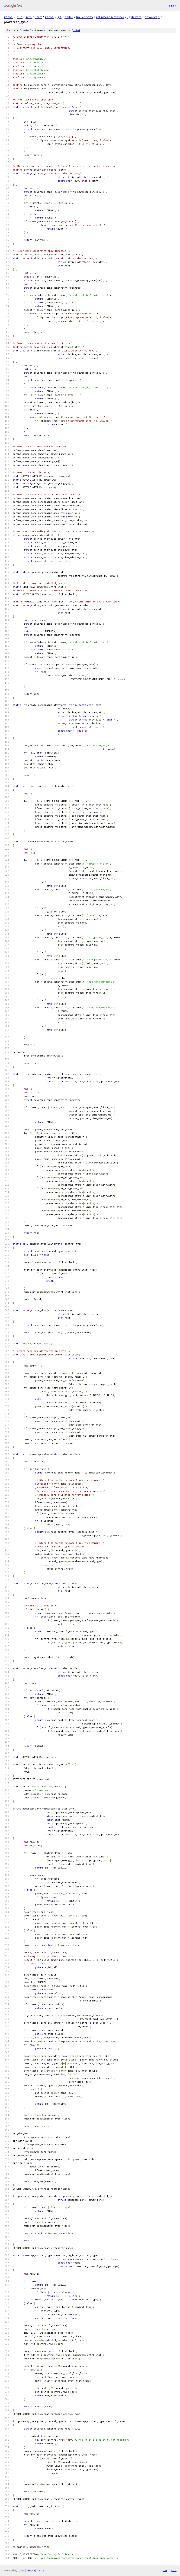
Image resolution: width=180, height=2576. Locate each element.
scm (28, 17)
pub (19, 17)
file (76, 30)
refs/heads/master (110, 17)
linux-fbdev (84, 17)
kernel (8, 17)
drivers (136, 17)
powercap (152, 17)
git (59, 17)
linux (38, 17)
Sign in (172, 5)
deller (69, 17)
